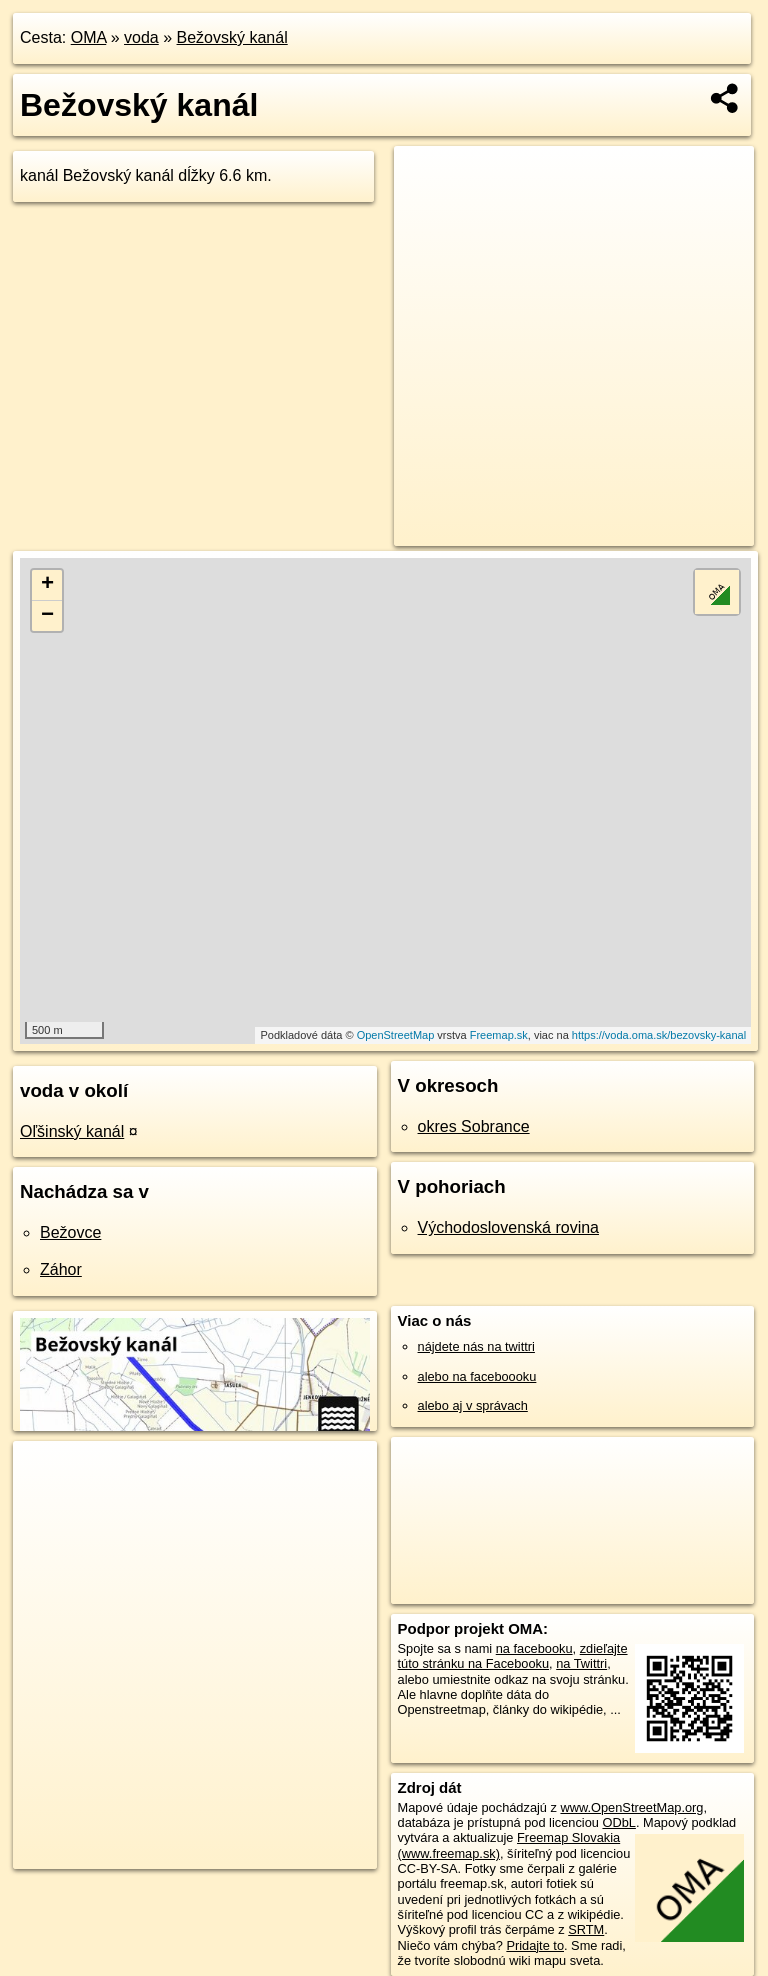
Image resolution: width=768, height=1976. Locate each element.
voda (141, 37)
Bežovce (70, 1232)
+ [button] (47, 585)
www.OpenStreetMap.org (631, 1807)
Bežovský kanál (232, 37)
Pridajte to (535, 1945)
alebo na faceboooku (477, 1376)
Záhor (61, 1269)
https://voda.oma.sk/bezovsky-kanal (659, 1035)
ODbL (618, 1822)
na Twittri (581, 1663)
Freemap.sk (499, 1035)
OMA (89, 37)
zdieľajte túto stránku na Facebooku (513, 1656)
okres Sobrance (474, 1126)
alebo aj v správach (473, 1405)
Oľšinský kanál (72, 1131)
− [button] (47, 616)
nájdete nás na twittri (476, 1346)
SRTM (586, 1929)
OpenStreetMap (396, 1035)
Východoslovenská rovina (508, 1227)
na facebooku (534, 1648)
